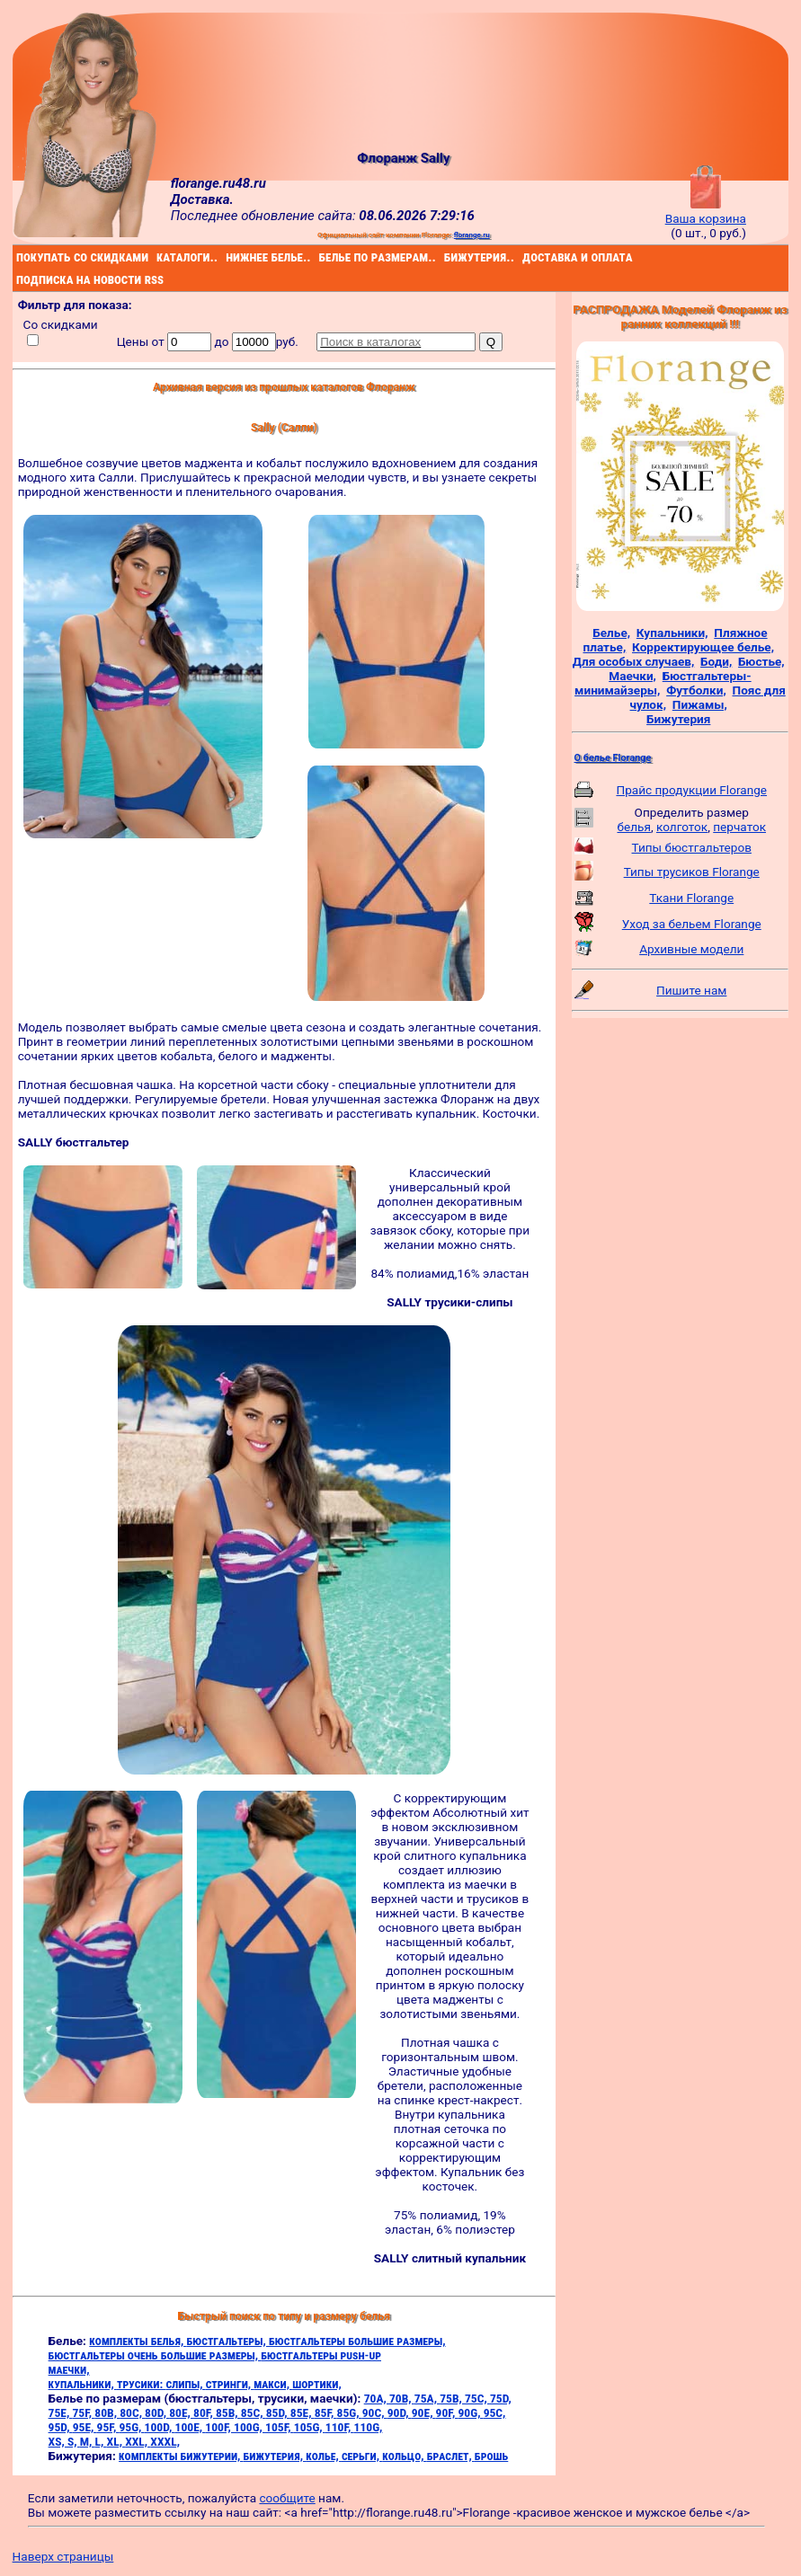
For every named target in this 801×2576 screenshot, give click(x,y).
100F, (219, 2427)
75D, (501, 2398)
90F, (447, 2412)
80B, (107, 2412)
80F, (204, 2412)
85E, (302, 2412)
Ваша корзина (705, 211)
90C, (374, 2412)
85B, (228, 2412)
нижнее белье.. (228, 257)
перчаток (739, 826)
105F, (279, 2427)
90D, (399, 2412)
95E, (85, 2427)
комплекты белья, (137, 2340)
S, (73, 2441)
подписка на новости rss (19, 279)
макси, (273, 2384)
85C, (253, 2412)
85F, (326, 2412)
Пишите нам (691, 990)
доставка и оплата (525, 257)
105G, (309, 2427)
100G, (249, 2427)
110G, (368, 2427)
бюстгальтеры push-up (321, 2355)
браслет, (451, 2455)
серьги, (362, 2455)
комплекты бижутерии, (181, 2455)
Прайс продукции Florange (691, 790)
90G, (470, 2412)
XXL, (137, 2441)
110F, (339, 2427)
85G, (349, 2412)
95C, (495, 2412)
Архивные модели (691, 949)
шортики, (317, 2384)
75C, (477, 2398)
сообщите (287, 2498)
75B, (452, 2398)
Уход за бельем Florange (691, 923)
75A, (427, 2398)
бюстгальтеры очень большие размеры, (155, 2355)
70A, (376, 2398)
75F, (83, 2412)
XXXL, (165, 2441)
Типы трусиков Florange (692, 871)
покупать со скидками (19, 257)
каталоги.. (158, 257)
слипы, (185, 2384)
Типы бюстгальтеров (692, 847)
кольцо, (404, 2455)
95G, (131, 2427)
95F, (108, 2427)
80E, (181, 2412)
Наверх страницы (63, 2556)
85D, (278, 2412)
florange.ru (472, 234)
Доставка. (202, 199)
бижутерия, (275, 2455)
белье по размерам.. (322, 257)
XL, (116, 2441)
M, (87, 2441)
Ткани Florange (691, 897)
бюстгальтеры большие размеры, (357, 2340)
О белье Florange (613, 758)
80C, (132, 2412)
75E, (61, 2412)
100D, (160, 2427)
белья (633, 826)
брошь (491, 2455)
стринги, (230, 2384)
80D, (157, 2412)
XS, (58, 2441)
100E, (190, 2427)
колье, (324, 2455)
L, (101, 2441)
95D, (61, 2427)
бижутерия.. (446, 257)
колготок (682, 826)
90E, (424, 2412)
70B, (401, 2398)
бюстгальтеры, (227, 2340)
